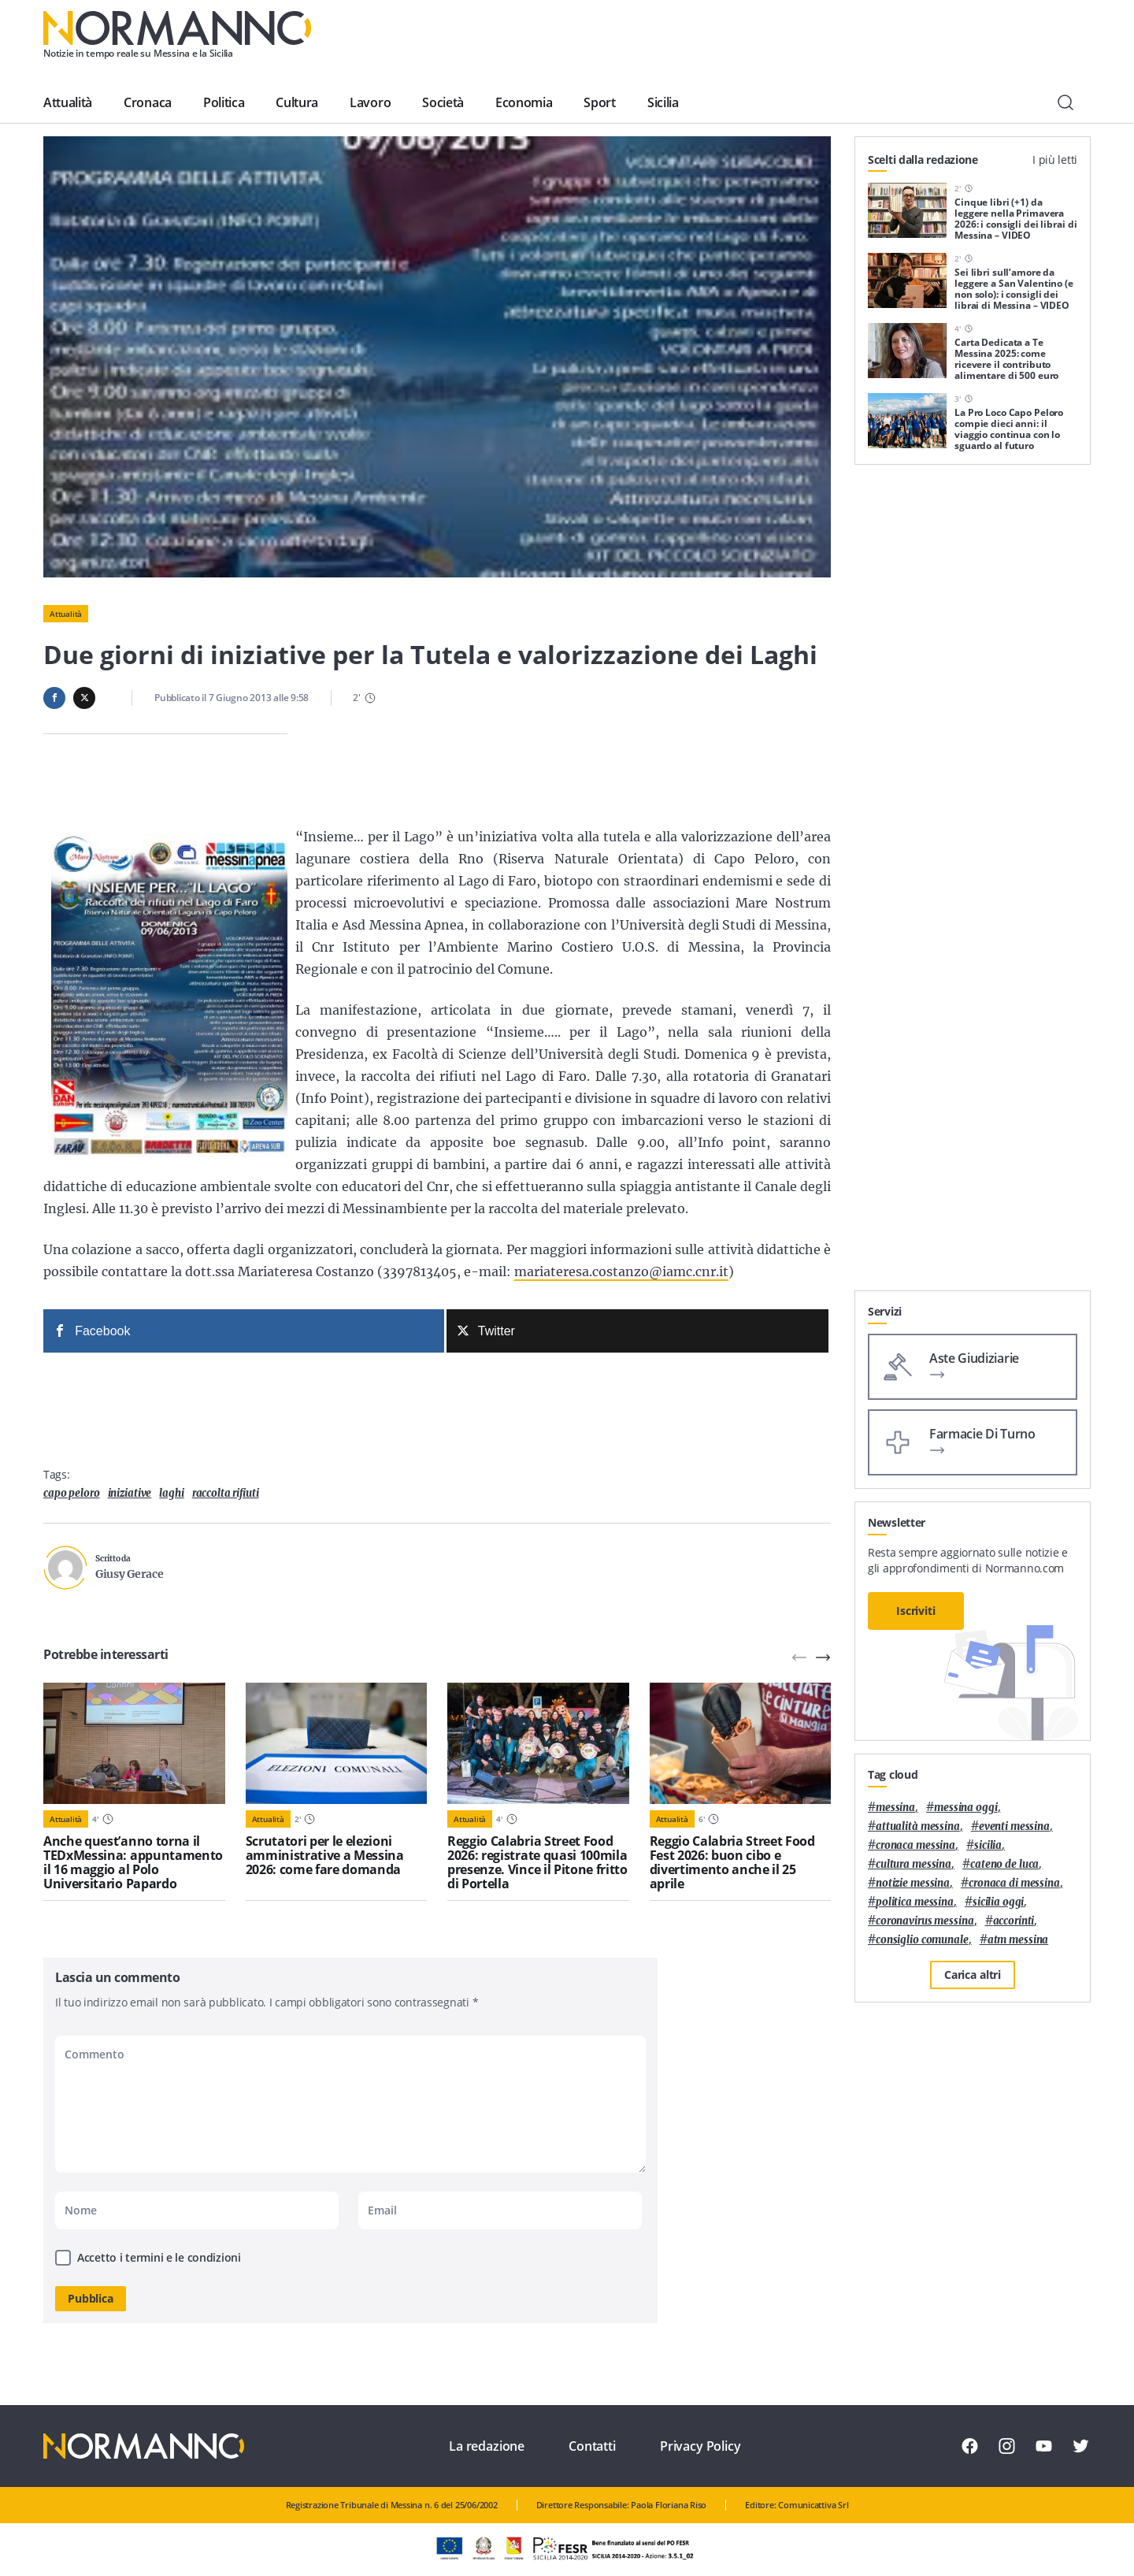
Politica (223, 102)
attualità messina (918, 1826)
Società (443, 102)
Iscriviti (916, 1610)
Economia (523, 102)
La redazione (486, 2446)
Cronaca (148, 102)
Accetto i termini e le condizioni (159, 2257)
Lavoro (370, 102)
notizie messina (913, 1883)
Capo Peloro (71, 1493)
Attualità (67, 102)
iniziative (130, 1493)
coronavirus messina (925, 1921)
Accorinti (1014, 1921)
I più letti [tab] (1054, 159)
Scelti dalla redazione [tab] (923, 159)
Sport (599, 102)
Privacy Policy (700, 2446)
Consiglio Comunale (922, 1940)
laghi (171, 1493)
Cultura (297, 102)
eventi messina (1014, 1826)
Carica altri (972, 1974)
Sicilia (663, 102)
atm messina (1018, 1940)
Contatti (592, 2446)
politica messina (915, 1902)
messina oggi (965, 1807)
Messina (895, 1807)
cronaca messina (915, 1845)
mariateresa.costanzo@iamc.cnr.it (621, 1271)
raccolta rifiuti (225, 1493)
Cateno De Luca (1004, 1864)
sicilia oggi (998, 1902)
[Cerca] (1065, 102)
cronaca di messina (1014, 1883)
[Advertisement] (972, 1054)
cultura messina (913, 1864)
